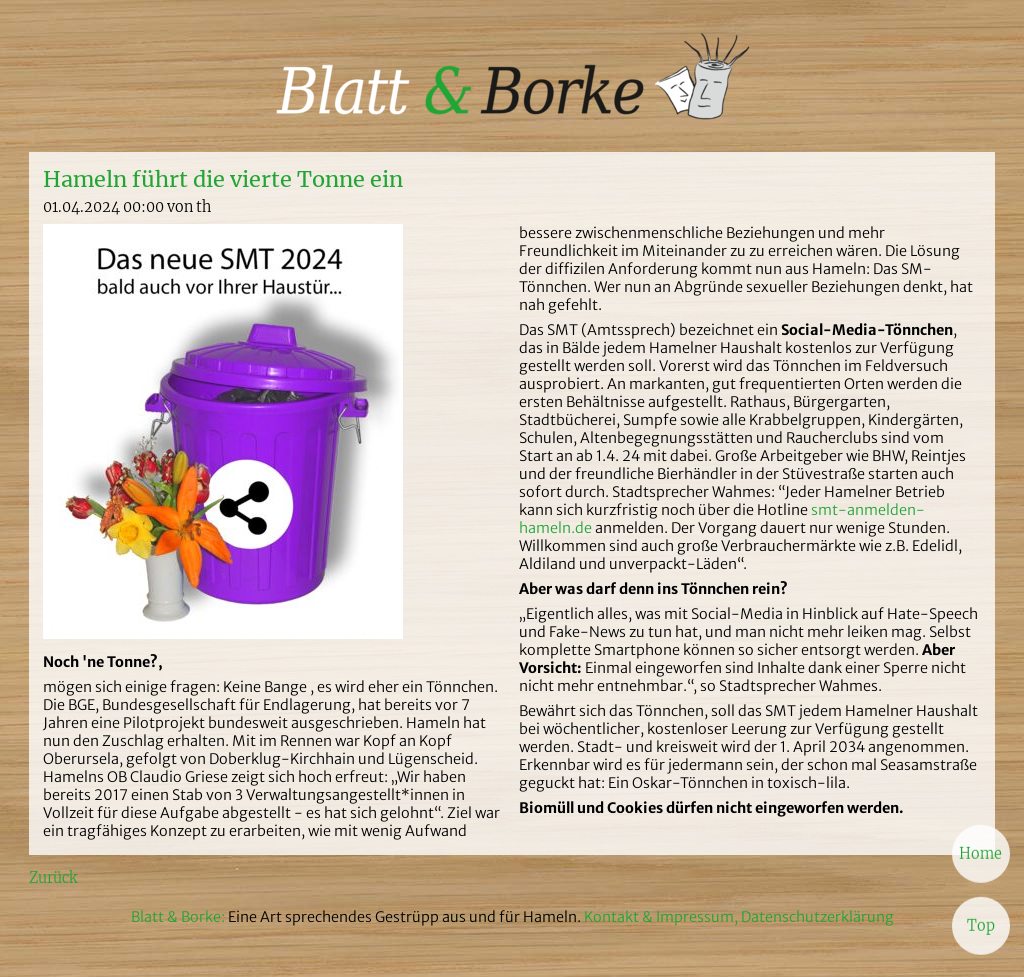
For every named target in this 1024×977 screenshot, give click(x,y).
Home (980, 853)
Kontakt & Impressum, (661, 917)
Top (981, 925)
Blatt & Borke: (179, 917)
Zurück (53, 878)
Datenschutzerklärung (817, 917)
